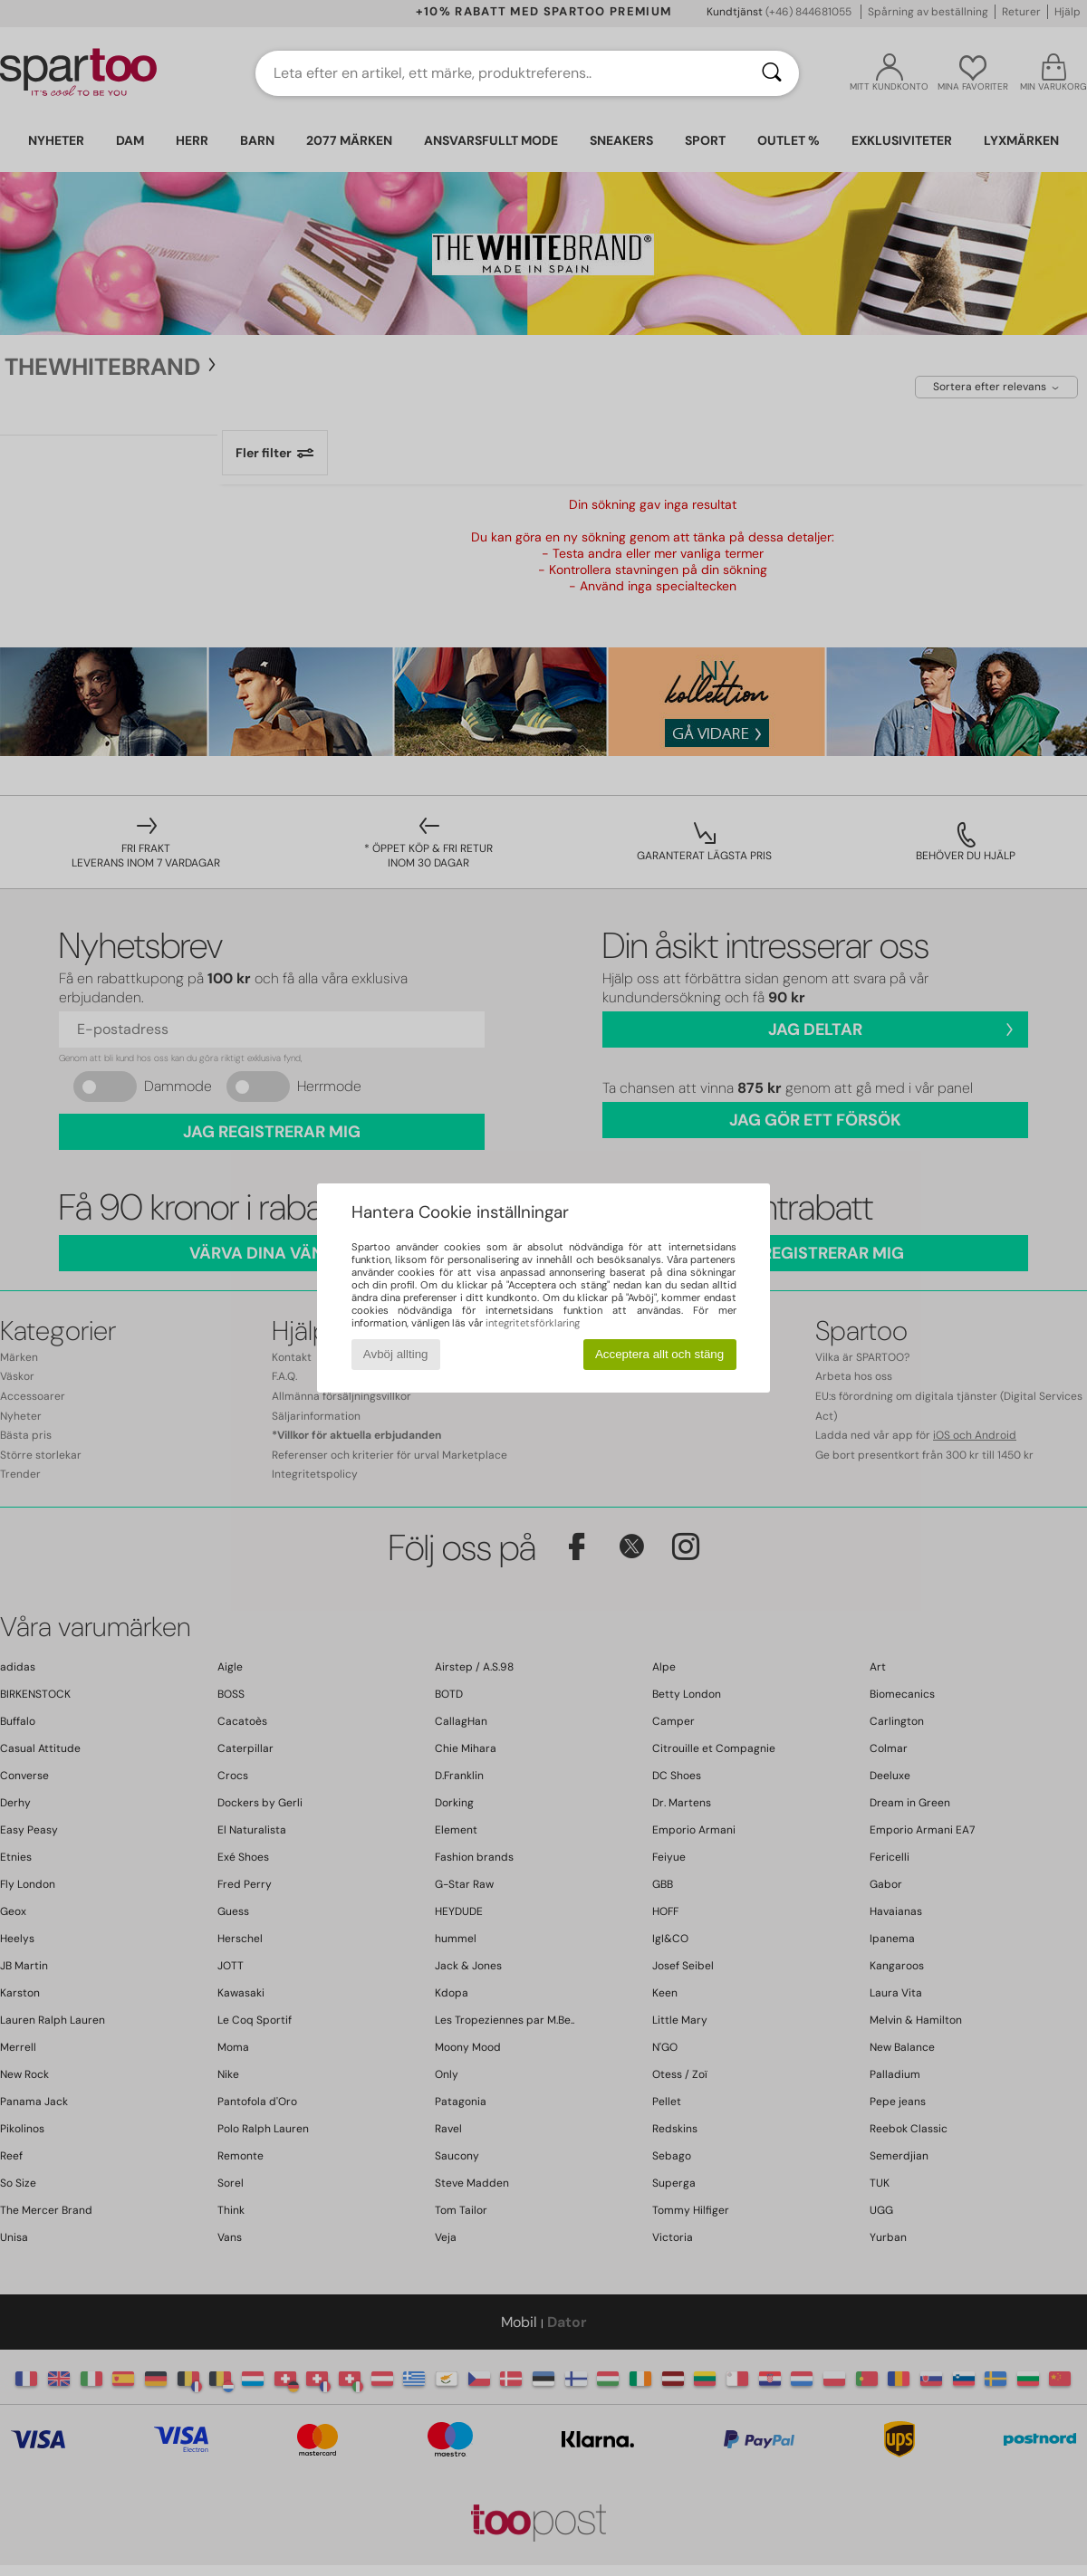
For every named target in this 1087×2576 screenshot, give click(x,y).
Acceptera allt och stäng (659, 1354)
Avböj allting (395, 1354)
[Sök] (772, 73)
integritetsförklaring (533, 1323)
